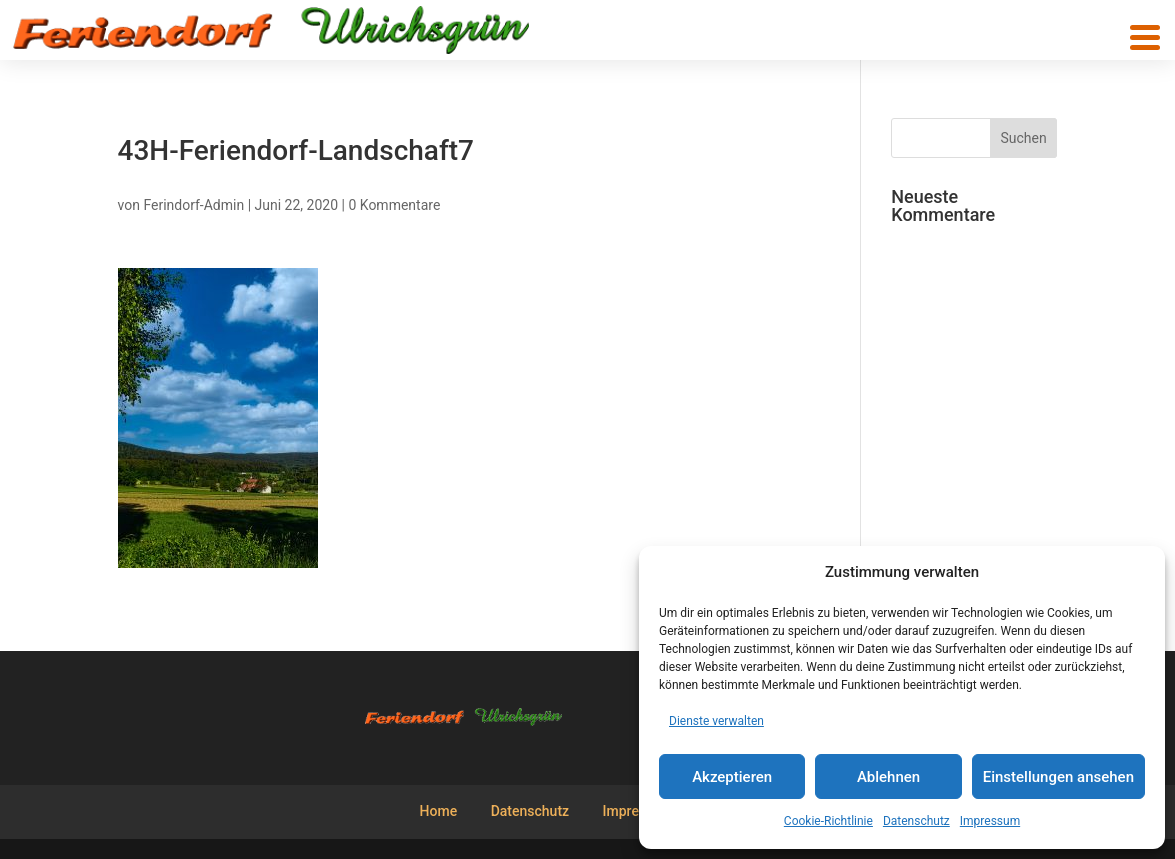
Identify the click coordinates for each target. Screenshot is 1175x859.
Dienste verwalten (716, 721)
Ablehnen (888, 777)
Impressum (990, 821)
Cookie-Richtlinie (828, 821)
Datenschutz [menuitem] (530, 811)
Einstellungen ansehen (1058, 777)
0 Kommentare (394, 205)
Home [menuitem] (439, 811)
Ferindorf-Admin (193, 205)
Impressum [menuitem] (638, 811)
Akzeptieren (732, 777)
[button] (1145, 37)
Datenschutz (916, 821)
